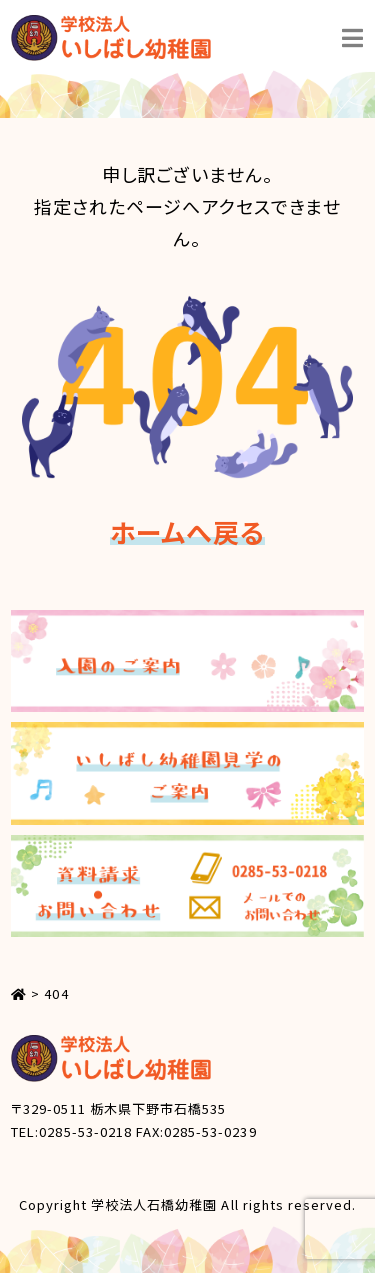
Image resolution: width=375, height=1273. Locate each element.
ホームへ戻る (187, 532)
